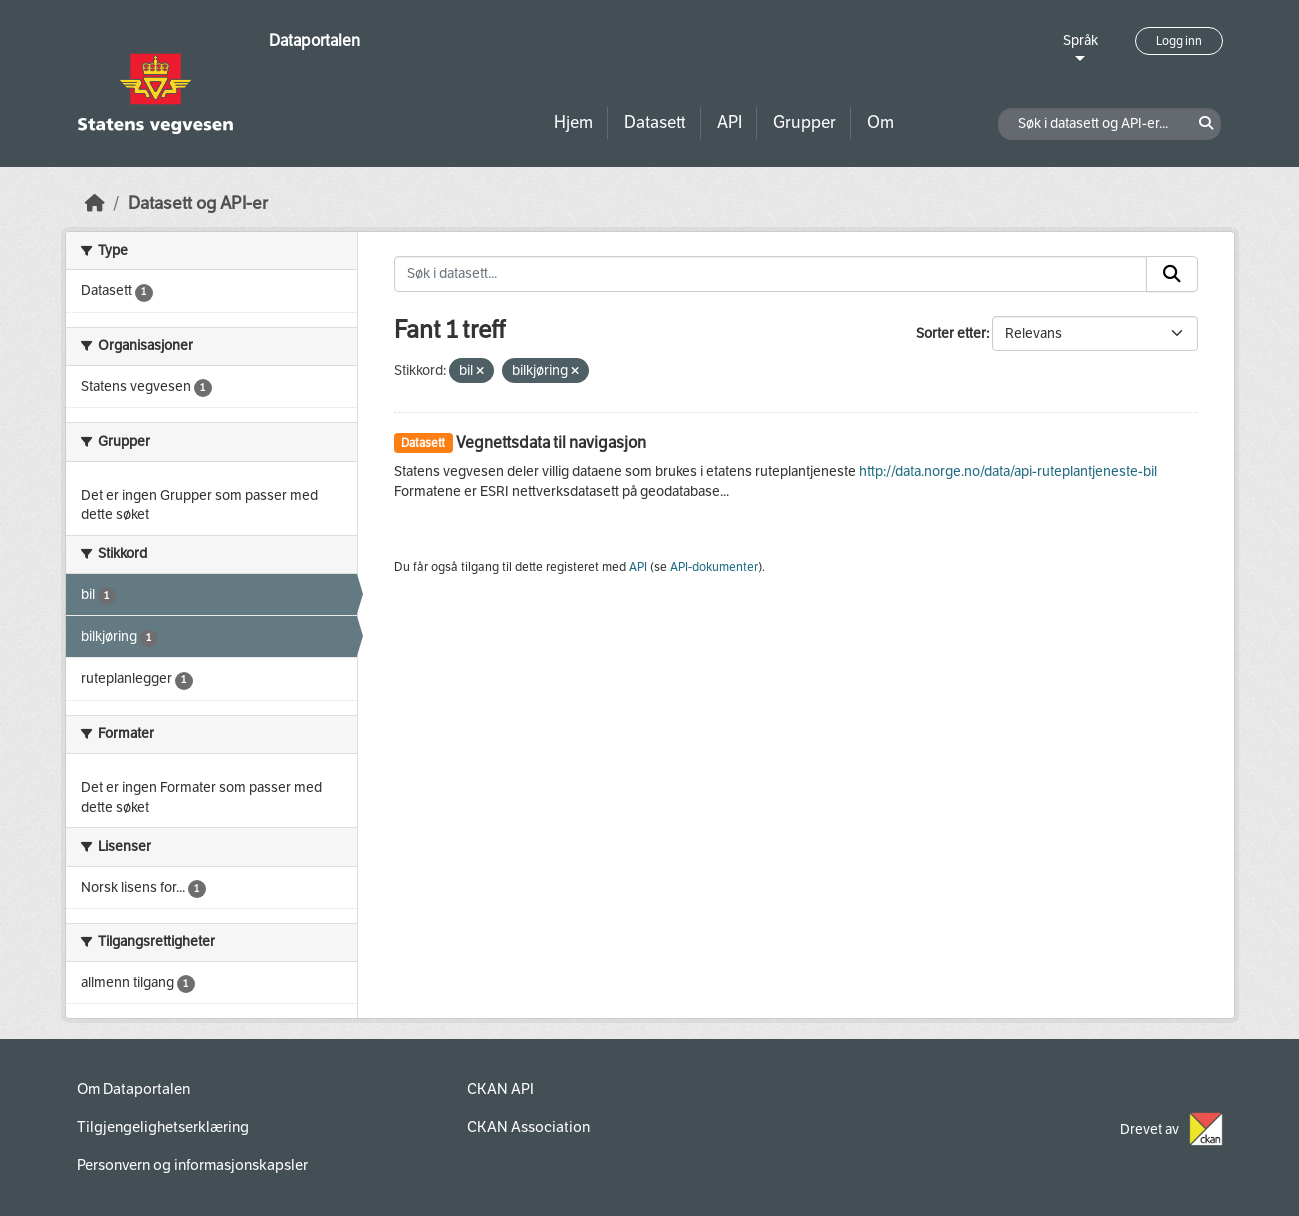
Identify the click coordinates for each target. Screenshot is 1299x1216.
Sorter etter (951, 333)
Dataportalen (314, 40)
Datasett (655, 122)
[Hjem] (95, 203)
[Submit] (1172, 274)
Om (880, 122)
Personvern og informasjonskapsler (192, 1165)
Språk (1080, 40)
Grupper (804, 122)
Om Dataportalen (133, 1089)
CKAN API (500, 1089)
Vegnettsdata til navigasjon (551, 442)
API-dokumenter (714, 567)
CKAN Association (528, 1127)
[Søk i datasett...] (770, 274)
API (729, 122)
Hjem (573, 122)
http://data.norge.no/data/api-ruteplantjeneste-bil (1008, 471)
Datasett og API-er (198, 203)
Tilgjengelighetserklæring (163, 1127)
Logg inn (1179, 41)
